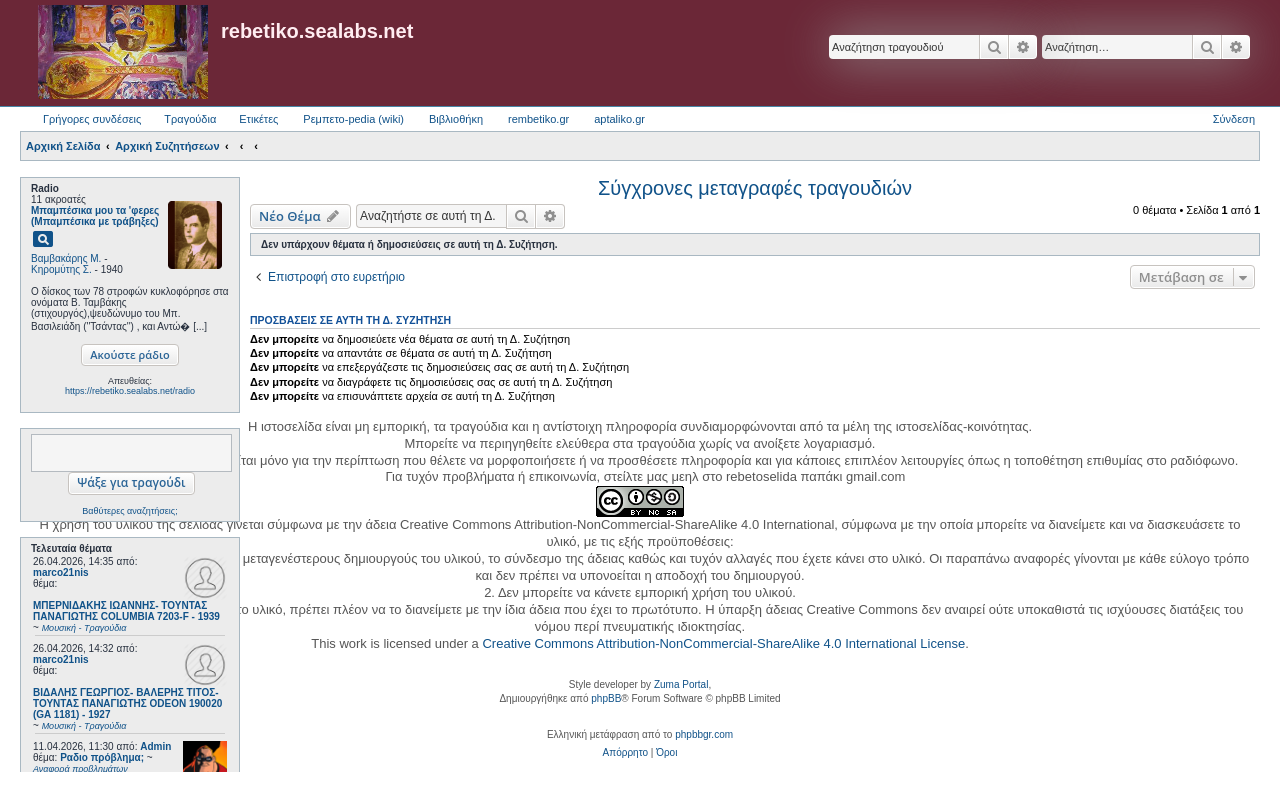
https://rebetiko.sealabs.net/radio (130, 391)
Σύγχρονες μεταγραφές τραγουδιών (755, 188)
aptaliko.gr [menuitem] (619, 119)
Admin (155, 746)
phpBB (606, 698)
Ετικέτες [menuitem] (258, 119)
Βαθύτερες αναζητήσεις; (129, 511)
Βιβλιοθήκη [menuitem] (456, 119)
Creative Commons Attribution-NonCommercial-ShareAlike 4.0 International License (723, 643)
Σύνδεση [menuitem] (1234, 119)
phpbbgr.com (704, 734)
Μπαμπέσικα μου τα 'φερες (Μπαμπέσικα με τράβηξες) (95, 216)
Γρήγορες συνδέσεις (92, 119)
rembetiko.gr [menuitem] (538, 119)
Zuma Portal (681, 684)
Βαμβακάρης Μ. (66, 258)
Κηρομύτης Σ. (61, 269)
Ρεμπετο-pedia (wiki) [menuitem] (353, 119)
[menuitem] (625, 753)
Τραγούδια (190, 119)
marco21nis (61, 572)
